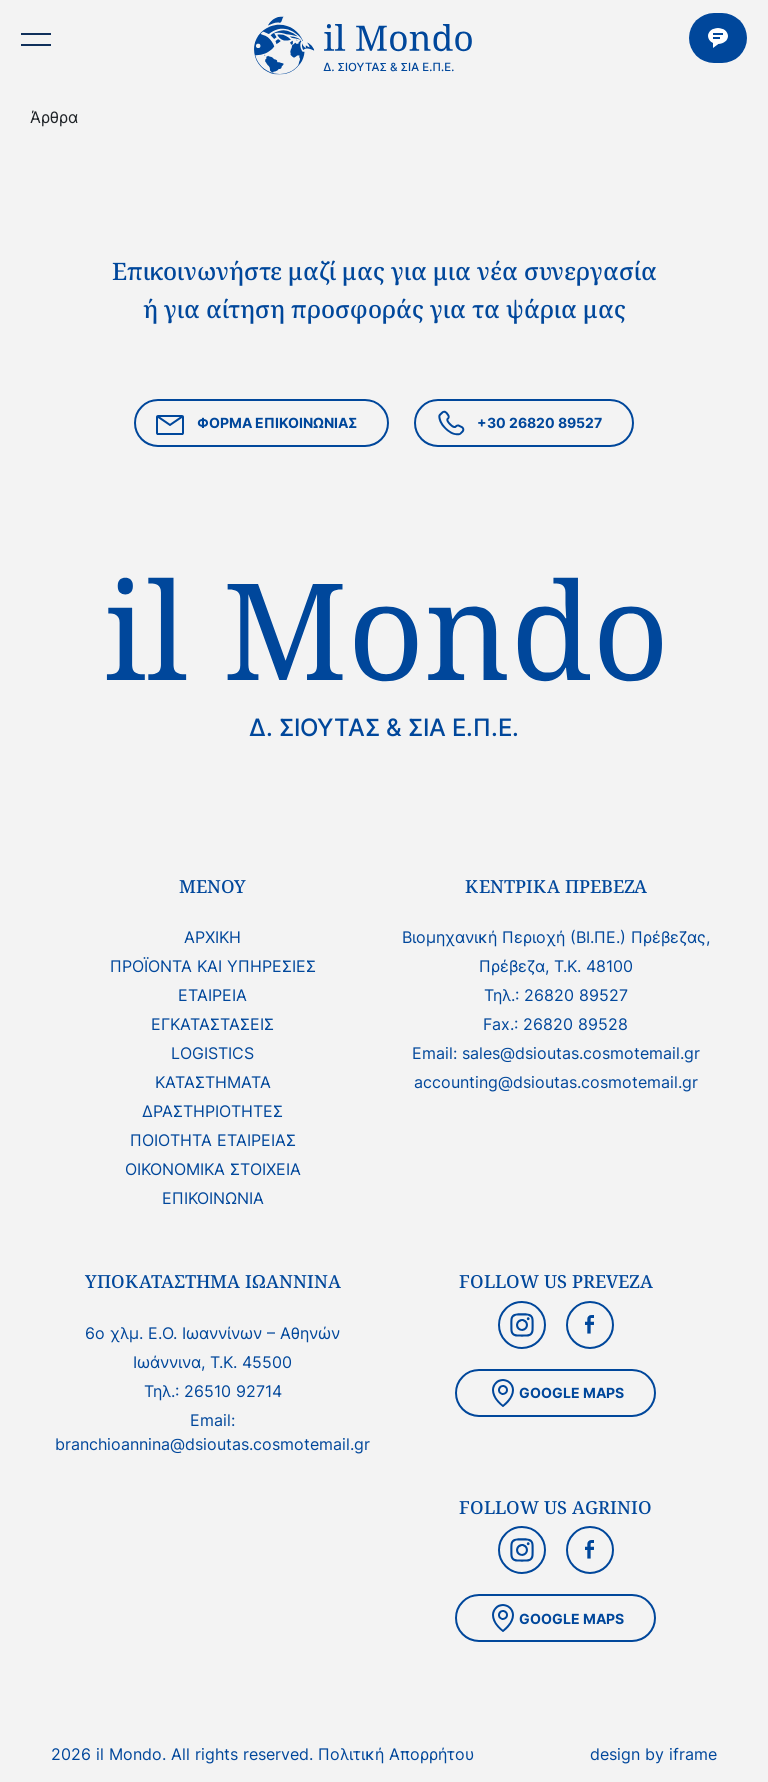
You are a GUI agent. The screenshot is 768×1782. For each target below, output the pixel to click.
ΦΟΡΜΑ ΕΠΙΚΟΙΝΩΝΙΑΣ (255, 426)
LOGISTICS (212, 1053)
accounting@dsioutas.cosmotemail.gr (556, 1082)
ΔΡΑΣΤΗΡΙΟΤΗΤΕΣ (212, 1111)
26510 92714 (233, 1391)
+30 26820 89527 (518, 426)
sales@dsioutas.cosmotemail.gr (581, 1053)
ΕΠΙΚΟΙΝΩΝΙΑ (718, 38)
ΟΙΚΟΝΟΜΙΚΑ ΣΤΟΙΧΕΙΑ (213, 1169)
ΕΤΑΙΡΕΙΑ (212, 995)
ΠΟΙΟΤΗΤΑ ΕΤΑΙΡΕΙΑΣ (213, 1140)
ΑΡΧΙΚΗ (212, 937)
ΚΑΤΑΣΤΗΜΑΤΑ (213, 1082)
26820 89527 (576, 995)
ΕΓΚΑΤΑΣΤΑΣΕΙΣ (212, 1024)
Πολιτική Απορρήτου (396, 1754)
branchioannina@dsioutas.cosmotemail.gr (212, 1444)
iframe (693, 1754)
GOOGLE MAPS (555, 1393)
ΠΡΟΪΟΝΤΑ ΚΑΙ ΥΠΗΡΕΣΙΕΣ (213, 966)
